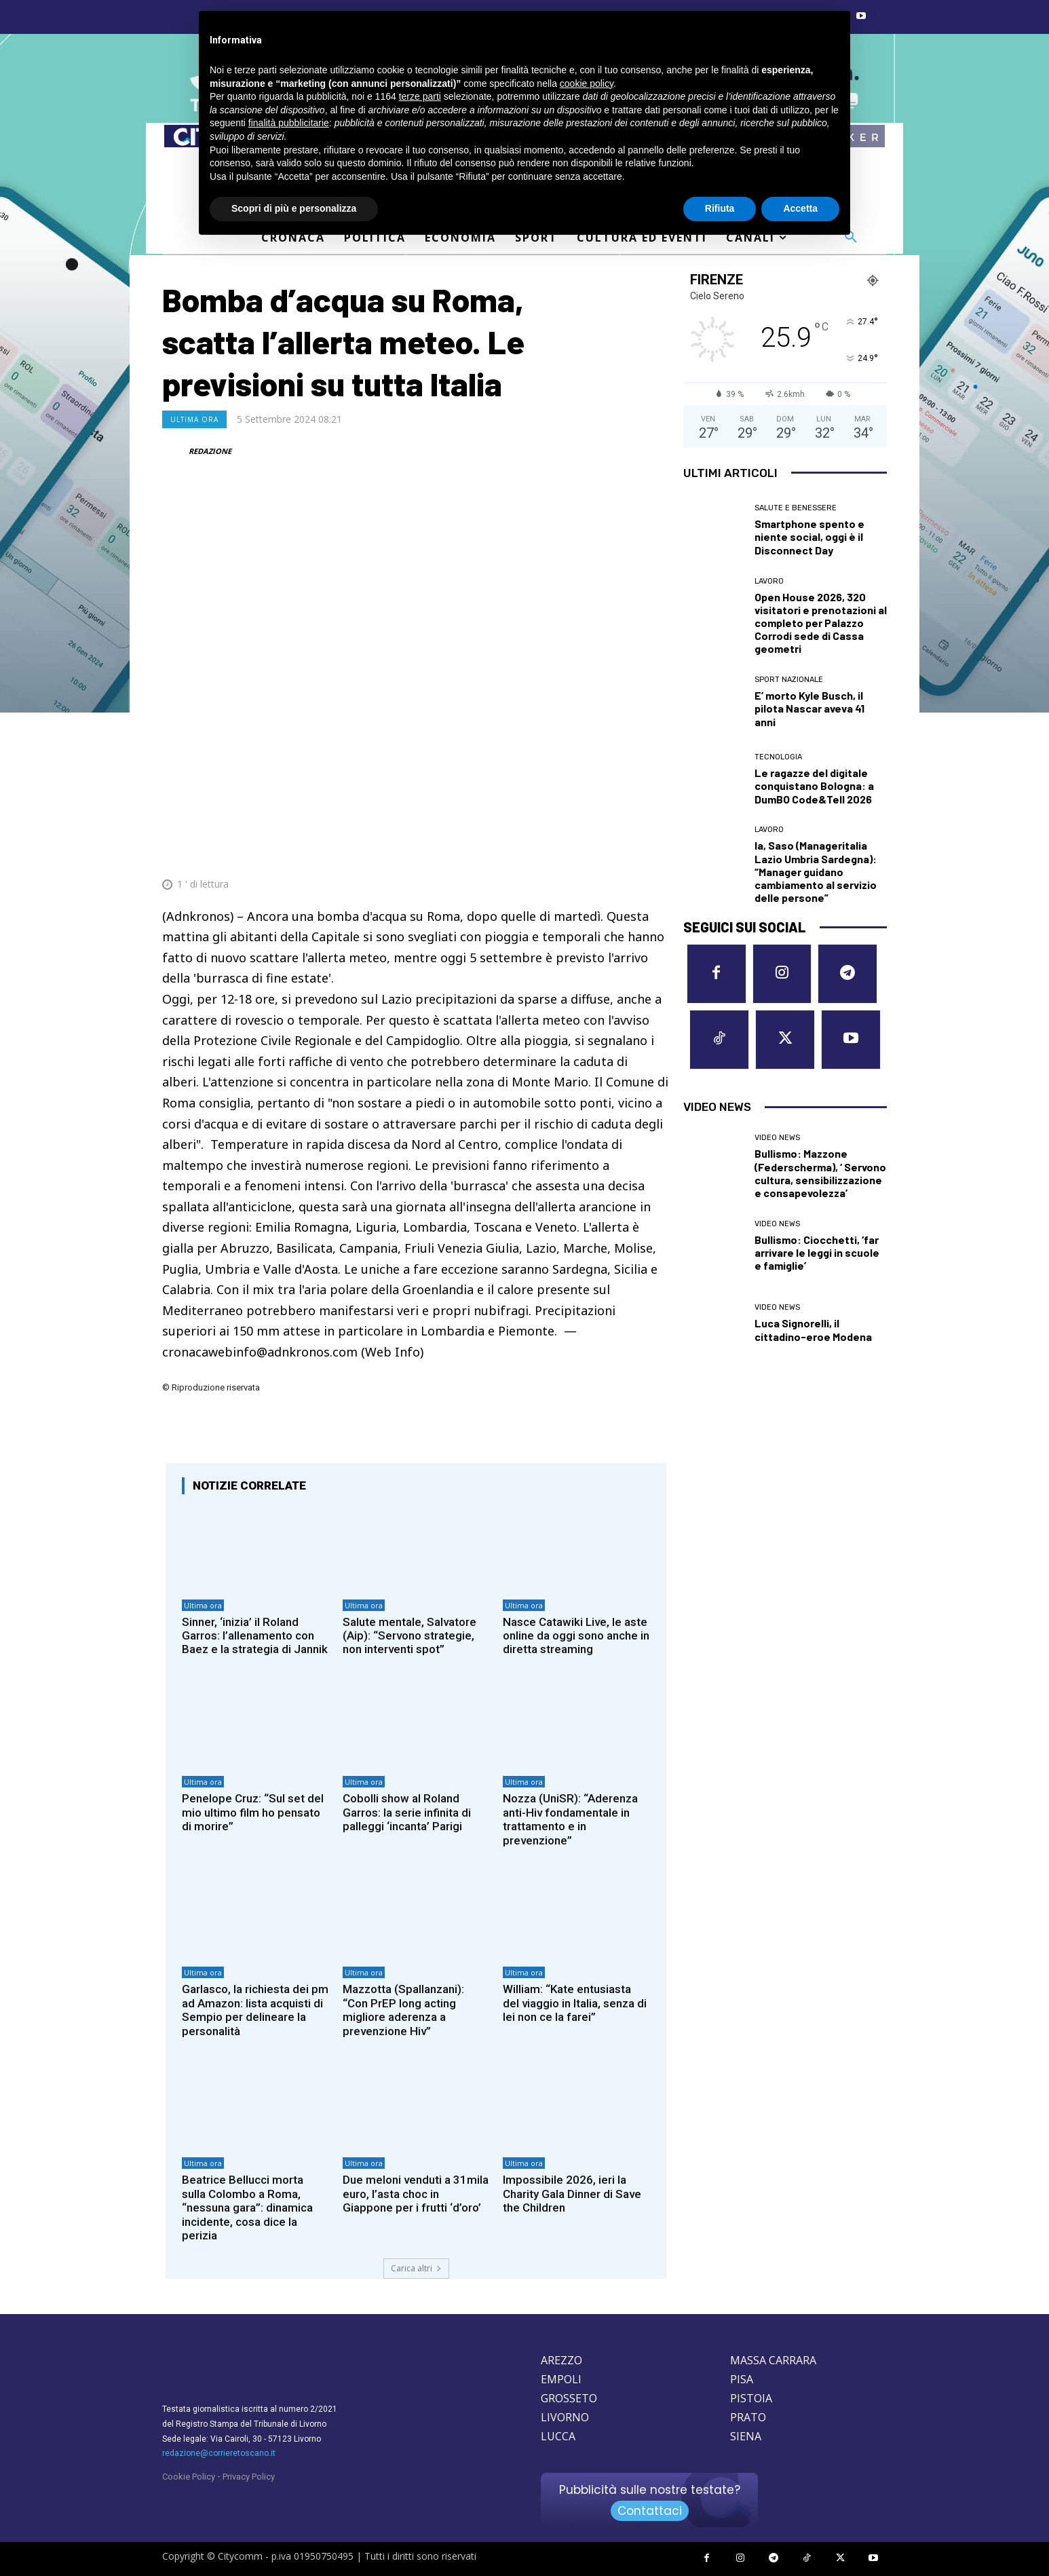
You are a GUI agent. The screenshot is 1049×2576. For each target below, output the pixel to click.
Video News (777, 1137)
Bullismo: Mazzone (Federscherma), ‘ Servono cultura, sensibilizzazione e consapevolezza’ (820, 1173)
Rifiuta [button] (720, 208)
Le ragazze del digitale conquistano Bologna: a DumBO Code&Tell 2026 (814, 785)
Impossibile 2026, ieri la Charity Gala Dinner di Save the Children (572, 2193)
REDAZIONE (210, 451)
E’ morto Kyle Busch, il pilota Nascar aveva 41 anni (809, 708)
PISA (741, 2379)
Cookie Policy (188, 2476)
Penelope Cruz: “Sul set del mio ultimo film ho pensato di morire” (253, 1812)
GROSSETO (569, 2398)
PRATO (748, 2417)
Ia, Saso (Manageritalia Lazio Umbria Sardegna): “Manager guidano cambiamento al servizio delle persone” (816, 871)
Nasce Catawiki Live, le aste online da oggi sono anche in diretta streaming (576, 1635)
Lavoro (769, 581)
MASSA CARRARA (773, 2360)
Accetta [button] (800, 208)
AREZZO (561, 2360)
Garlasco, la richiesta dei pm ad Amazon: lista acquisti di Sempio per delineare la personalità (255, 2009)
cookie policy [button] (586, 83)
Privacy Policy (249, 2476)
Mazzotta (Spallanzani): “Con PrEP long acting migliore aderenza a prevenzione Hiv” (403, 2009)
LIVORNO (565, 2417)
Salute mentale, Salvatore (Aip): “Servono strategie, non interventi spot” (409, 1635)
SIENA (745, 2436)
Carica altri (416, 2268)
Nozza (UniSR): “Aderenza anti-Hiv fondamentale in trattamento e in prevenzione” (570, 1819)
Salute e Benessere (796, 508)
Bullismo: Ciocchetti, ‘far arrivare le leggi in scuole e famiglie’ (817, 1252)
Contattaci (649, 2511)
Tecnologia (778, 757)
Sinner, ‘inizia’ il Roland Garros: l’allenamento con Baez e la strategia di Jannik (255, 1635)
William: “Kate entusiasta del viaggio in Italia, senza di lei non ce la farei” (575, 2003)
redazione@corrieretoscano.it (218, 2453)
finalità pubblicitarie (288, 122)
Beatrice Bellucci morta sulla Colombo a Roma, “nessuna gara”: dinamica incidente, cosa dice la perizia (247, 2207)
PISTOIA (751, 2398)
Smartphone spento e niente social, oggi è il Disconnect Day (809, 536)
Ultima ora (194, 419)
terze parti (420, 96)
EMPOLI (561, 2379)
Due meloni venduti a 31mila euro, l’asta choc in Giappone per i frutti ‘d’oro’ (416, 2193)
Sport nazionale (789, 679)
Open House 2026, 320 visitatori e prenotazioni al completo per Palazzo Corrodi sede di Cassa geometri (821, 623)
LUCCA (558, 2436)
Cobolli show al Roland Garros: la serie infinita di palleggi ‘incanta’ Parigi (407, 1812)
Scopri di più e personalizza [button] (293, 208)
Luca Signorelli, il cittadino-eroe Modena (813, 1329)
